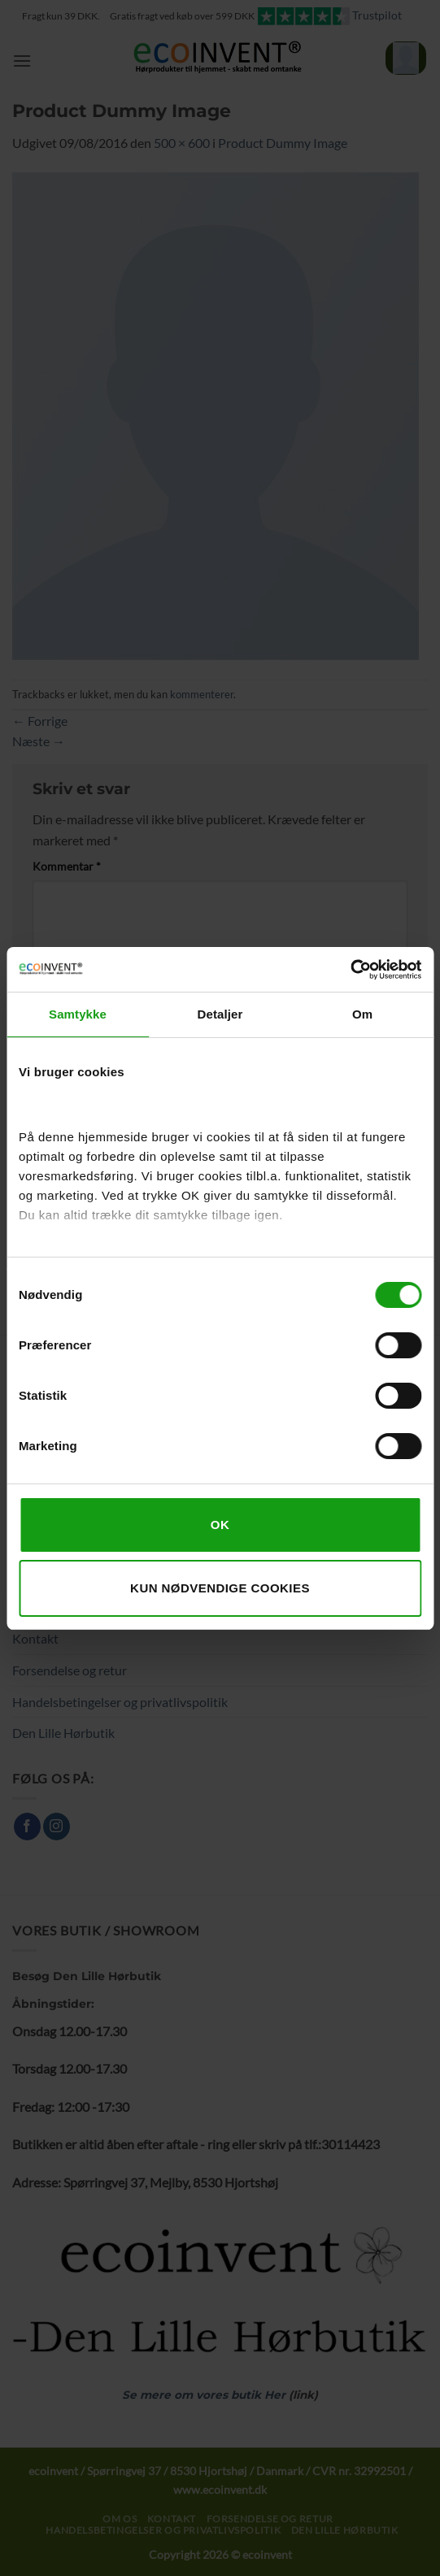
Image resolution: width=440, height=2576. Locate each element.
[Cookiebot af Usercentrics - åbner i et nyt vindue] (350, 969)
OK (220, 1524)
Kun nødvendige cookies (220, 1588)
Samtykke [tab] (78, 1014)
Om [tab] (362, 1014)
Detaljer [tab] (220, 1014)
